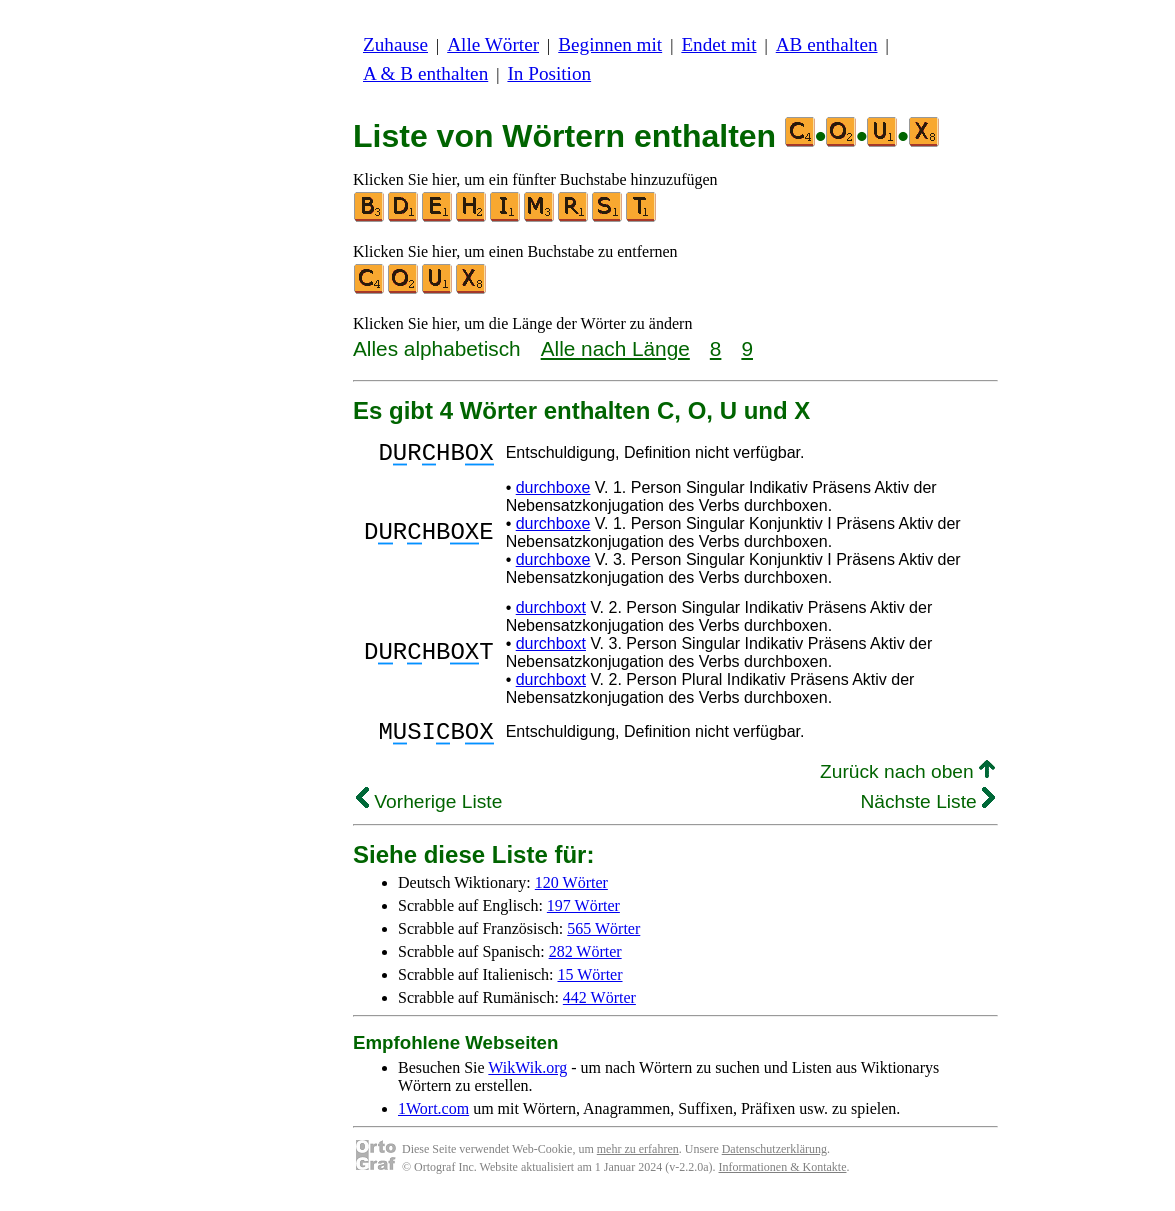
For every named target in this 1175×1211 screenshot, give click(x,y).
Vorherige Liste (429, 813)
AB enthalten (827, 44)
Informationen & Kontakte (783, 1179)
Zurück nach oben (907, 783)
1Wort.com (433, 1120)
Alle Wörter (493, 44)
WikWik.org (527, 1079)
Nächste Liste (927, 813)
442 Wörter (599, 1009)
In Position (549, 73)
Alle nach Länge (615, 348)
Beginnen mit (610, 44)
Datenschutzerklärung (774, 1161)
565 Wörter (603, 940)
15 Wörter (590, 986)
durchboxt (551, 613)
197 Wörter (583, 917)
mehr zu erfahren (638, 1161)
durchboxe (553, 493)
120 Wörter (571, 894)
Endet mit (718, 44)
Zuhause (395, 44)
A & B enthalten (425, 73)
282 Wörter (585, 963)
